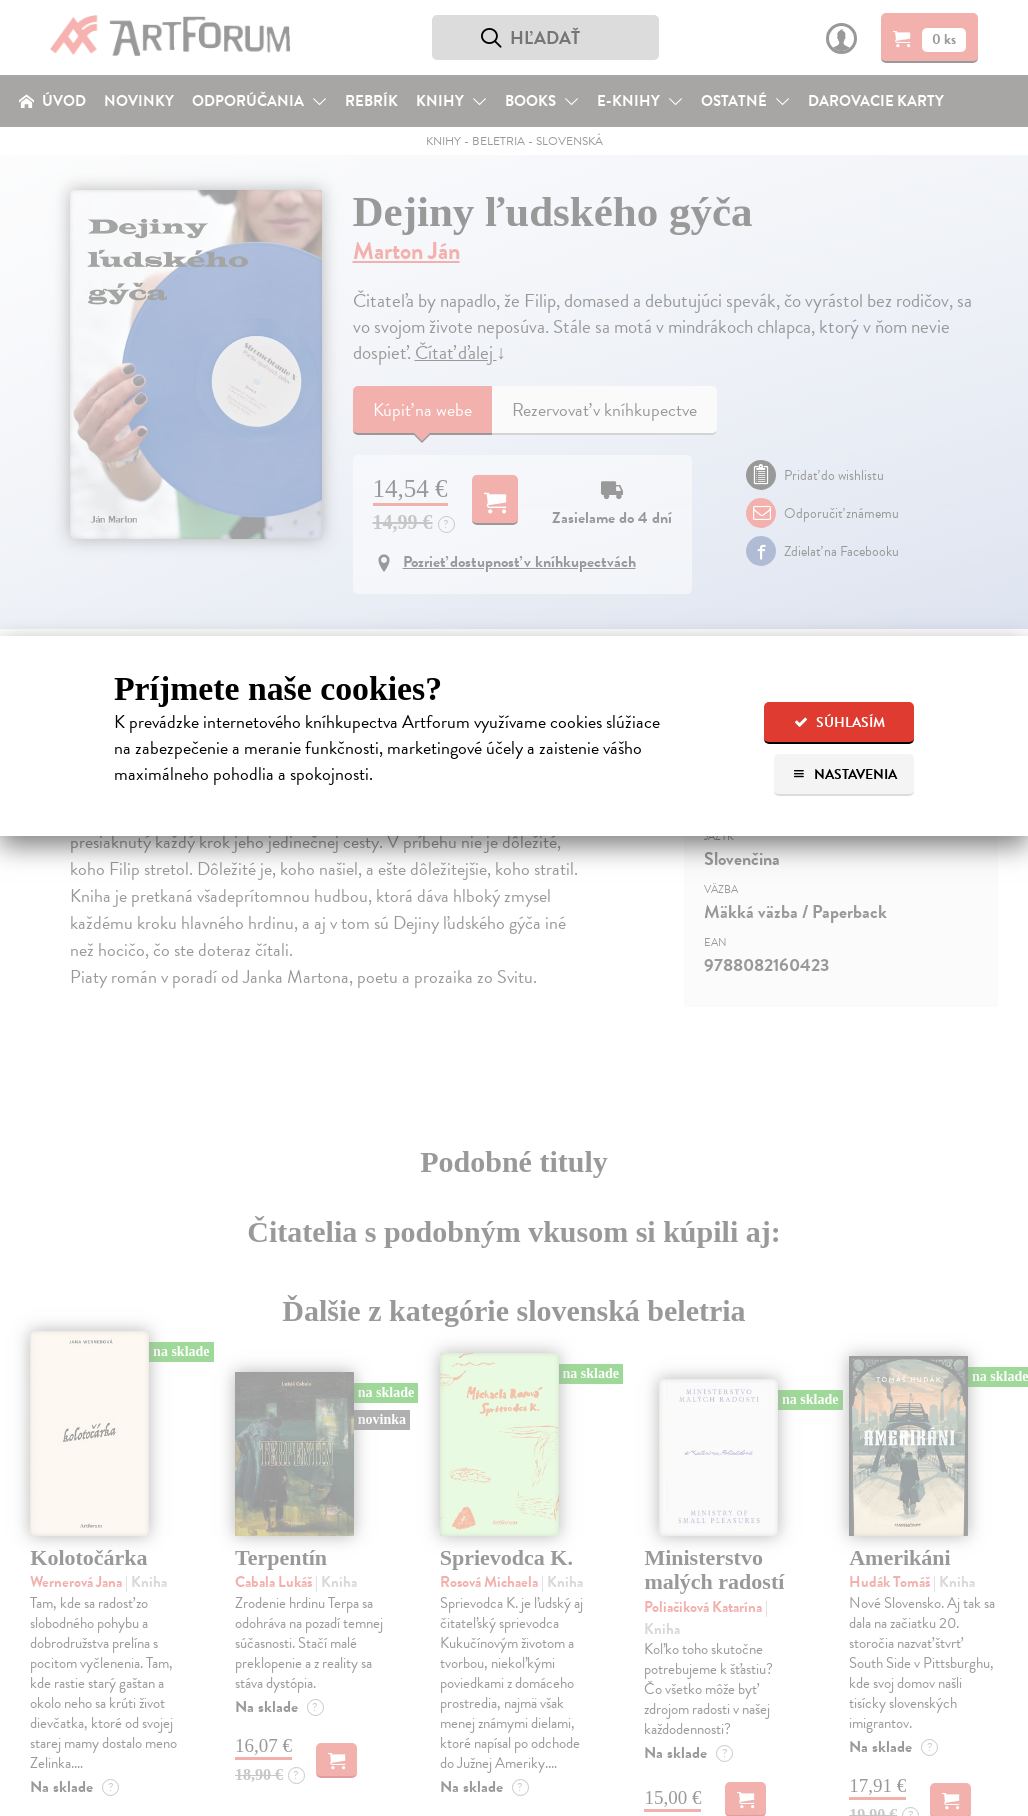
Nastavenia (844, 774)
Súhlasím (839, 722)
